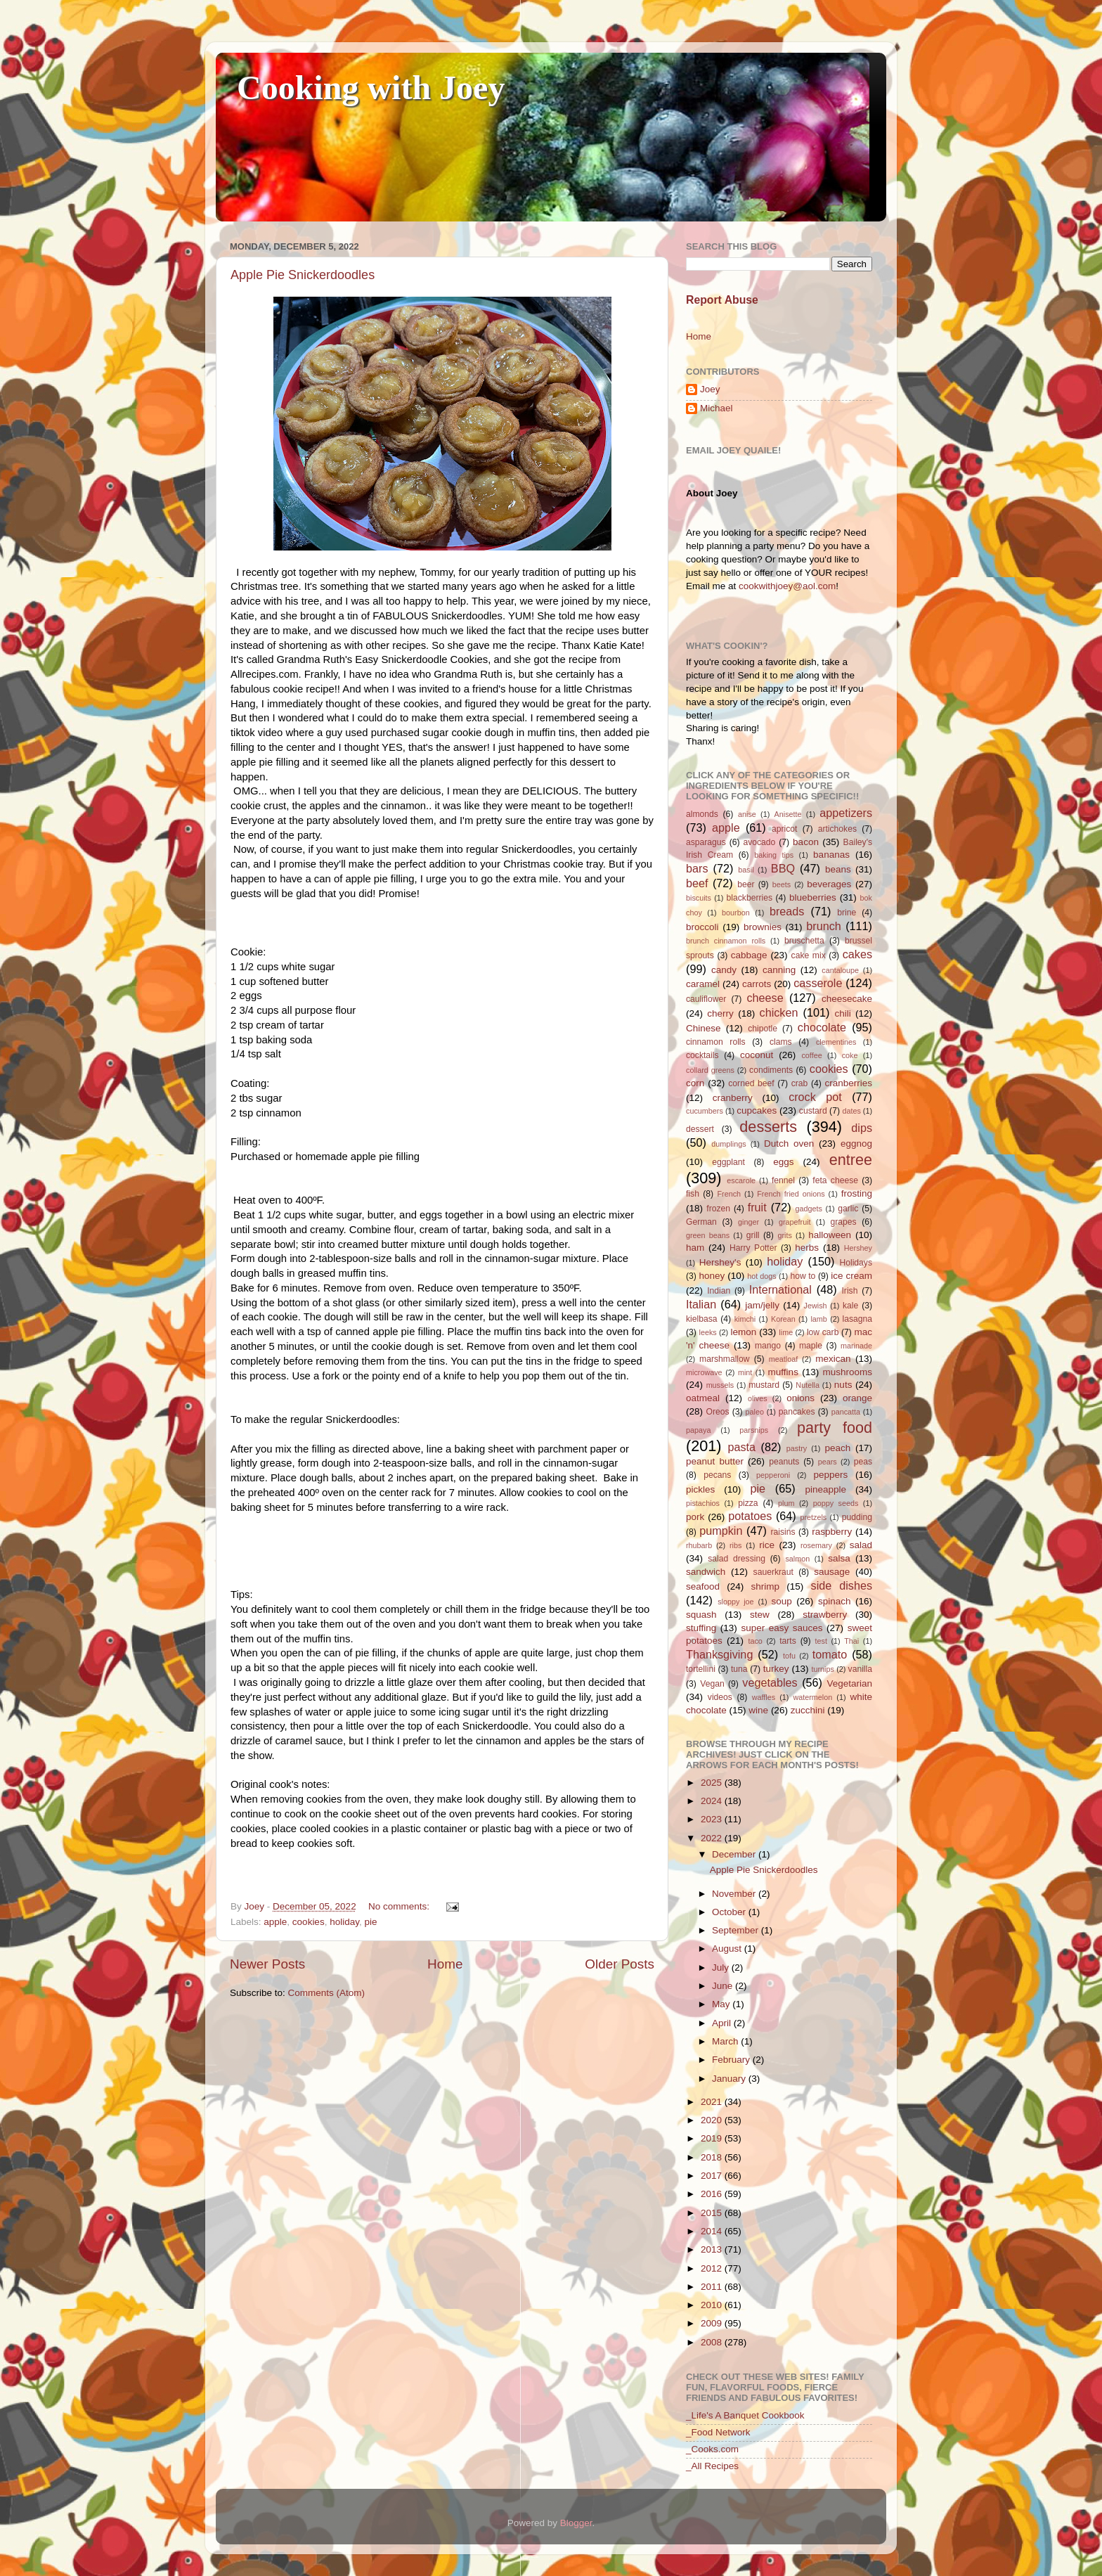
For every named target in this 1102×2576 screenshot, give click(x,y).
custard (813, 1111)
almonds (702, 814)
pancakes (797, 1412)
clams (781, 1042)
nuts (843, 1384)
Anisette (788, 814)
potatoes (750, 1515)
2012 (713, 2268)
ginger (748, 1222)
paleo (755, 1412)
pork (695, 1517)
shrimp (765, 1586)
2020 (713, 2120)
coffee (811, 1055)
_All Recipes (712, 2466)
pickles (700, 1489)
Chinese (703, 1028)
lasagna (858, 1319)
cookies (308, 1922)
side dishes (841, 1585)
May (722, 2004)
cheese (764, 997)
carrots (756, 984)
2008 (713, 2342)
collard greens (710, 1070)
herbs (807, 1247)
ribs (735, 1545)
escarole (741, 1180)
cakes (857, 954)
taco (755, 1641)
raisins (782, 1532)
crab (799, 1083)
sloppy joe (735, 1601)
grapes (843, 1222)
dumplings (728, 1144)
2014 (713, 2231)
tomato (830, 1654)
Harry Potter (753, 1248)
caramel (703, 984)
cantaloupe (840, 970)
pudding (857, 1517)
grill (753, 1235)
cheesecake (847, 998)
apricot (784, 829)
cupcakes (757, 1110)
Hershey (858, 1248)
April (723, 2023)
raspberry (832, 1531)
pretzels (813, 1517)
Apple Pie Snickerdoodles (303, 275)
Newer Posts (267, 1964)
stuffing (701, 1628)
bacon (806, 842)
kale (850, 1305)
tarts (787, 1641)
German (701, 1222)
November (735, 1893)
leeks (708, 1332)
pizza (748, 1503)
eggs (783, 1162)
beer (745, 884)
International (780, 1289)
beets (781, 884)
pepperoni (773, 1475)
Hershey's (720, 1262)
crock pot (815, 1096)
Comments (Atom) (326, 1993)
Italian (701, 1304)
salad (861, 1545)
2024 (713, 1801)
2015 (713, 2213)
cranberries (848, 1083)
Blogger (576, 2523)
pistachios (703, 1503)
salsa (839, 1558)
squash (701, 1614)
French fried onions (790, 1194)
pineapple (825, 1489)
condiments (771, 1070)
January (730, 2078)
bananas (831, 854)
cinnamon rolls (716, 1042)
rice (766, 1545)
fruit (757, 1207)
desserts (768, 1126)
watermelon (812, 1697)
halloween (829, 1235)
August (728, 1948)
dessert (700, 1129)
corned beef (751, 1083)
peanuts (784, 1462)
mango (768, 1346)
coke (850, 1055)
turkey (776, 1668)
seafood (703, 1586)
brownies (763, 927)
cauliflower (706, 999)
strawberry (825, 1614)
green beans (708, 1235)
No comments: (400, 1906)
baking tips (773, 855)
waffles (763, 1697)
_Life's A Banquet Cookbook (745, 2415)
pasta (741, 1447)
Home (444, 1964)
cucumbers (704, 1111)
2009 (713, 2323)
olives (757, 1398)
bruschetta (804, 941)
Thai (851, 1641)
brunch (823, 926)
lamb (818, 1319)
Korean (783, 1319)
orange (857, 1398)
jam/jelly (762, 1305)
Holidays (855, 1263)
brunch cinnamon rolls (725, 940)
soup (781, 1601)
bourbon (736, 912)
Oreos (717, 1412)
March (726, 2041)
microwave (704, 1372)
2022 (713, 1838)
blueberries (812, 897)
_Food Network (718, 2432)
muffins (783, 1372)
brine (846, 912)
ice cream (851, 1275)
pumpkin (720, 1530)
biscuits (698, 898)
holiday (344, 1922)
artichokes (837, 829)
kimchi (745, 1319)
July (722, 1967)
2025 (713, 1782)
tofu (789, 1655)
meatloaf (783, 1359)
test (821, 1641)
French (729, 1194)
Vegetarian (849, 1683)
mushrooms (848, 1372)
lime (786, 1332)
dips (861, 1127)
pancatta (845, 1412)
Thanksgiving (719, 1654)
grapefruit (795, 1222)
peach (837, 1448)
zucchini (808, 1710)
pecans (717, 1475)
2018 (713, 2157)
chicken (779, 1012)
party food (834, 1427)
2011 (713, 2286)
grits (784, 1235)
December (735, 1854)
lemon (743, 1332)
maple (810, 1346)
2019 (713, 2138)
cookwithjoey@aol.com (787, 586)
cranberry (733, 1098)
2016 (713, 2194)
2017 (713, 2175)
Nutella (807, 1385)
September (736, 1930)
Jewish (815, 1305)
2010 (713, 2305)
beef (697, 883)
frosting (856, 1193)
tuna (739, 1669)
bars (697, 868)
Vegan (712, 1684)
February (732, 2059)
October (730, 1912)
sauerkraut (773, 1572)
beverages (829, 884)
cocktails (702, 1055)
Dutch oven (789, 1143)
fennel (783, 1180)
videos (720, 1697)
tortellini (700, 1669)
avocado (759, 842)
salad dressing (736, 1559)
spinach (834, 1601)
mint (745, 1372)
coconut (756, 1055)
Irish (849, 1291)
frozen (718, 1208)
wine (758, 1710)
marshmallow (724, 1359)
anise (747, 814)
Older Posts (619, 1964)
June (723, 1986)
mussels (720, 1385)
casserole (817, 983)
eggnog (856, 1143)
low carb (822, 1332)
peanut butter (715, 1461)
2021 (713, 2102)
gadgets (809, 1208)
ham (695, 1247)
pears (827, 1461)
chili (842, 1013)
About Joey (712, 493)
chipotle (762, 1028)
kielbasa (702, 1319)
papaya (698, 1430)
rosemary (816, 1545)
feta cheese (835, 1180)
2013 (713, 2249)
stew (760, 1614)
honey (712, 1275)
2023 (713, 1819)
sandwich (705, 1571)
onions (800, 1398)
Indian (718, 1291)
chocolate (822, 1027)
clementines (836, 1042)
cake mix (808, 955)
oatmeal (703, 1398)
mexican (832, 1358)
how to (802, 1276)
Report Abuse (722, 300)
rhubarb (699, 1545)
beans (838, 869)
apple (275, 1922)
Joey (710, 389)
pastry (796, 1448)
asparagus (706, 842)
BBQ (783, 868)
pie (370, 1922)
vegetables (769, 1682)
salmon (797, 1558)
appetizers (845, 812)
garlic (848, 1208)
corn (695, 1083)
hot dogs (762, 1276)
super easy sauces (781, 1628)
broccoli (702, 927)
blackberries (749, 898)
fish (692, 1194)
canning (779, 970)
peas (863, 1462)
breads (787, 911)
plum (786, 1503)
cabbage (749, 955)
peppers (830, 1474)
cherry (720, 1013)
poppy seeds (836, 1503)
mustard (763, 1385)
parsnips (753, 1430)
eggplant (728, 1162)
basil (745, 869)
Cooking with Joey (371, 87)
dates (851, 1111)
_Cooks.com (712, 2449)
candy (724, 970)
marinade (856, 1345)
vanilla (860, 1669)
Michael (716, 408)
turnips (822, 1669)
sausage (832, 1571)
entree (850, 1159)
